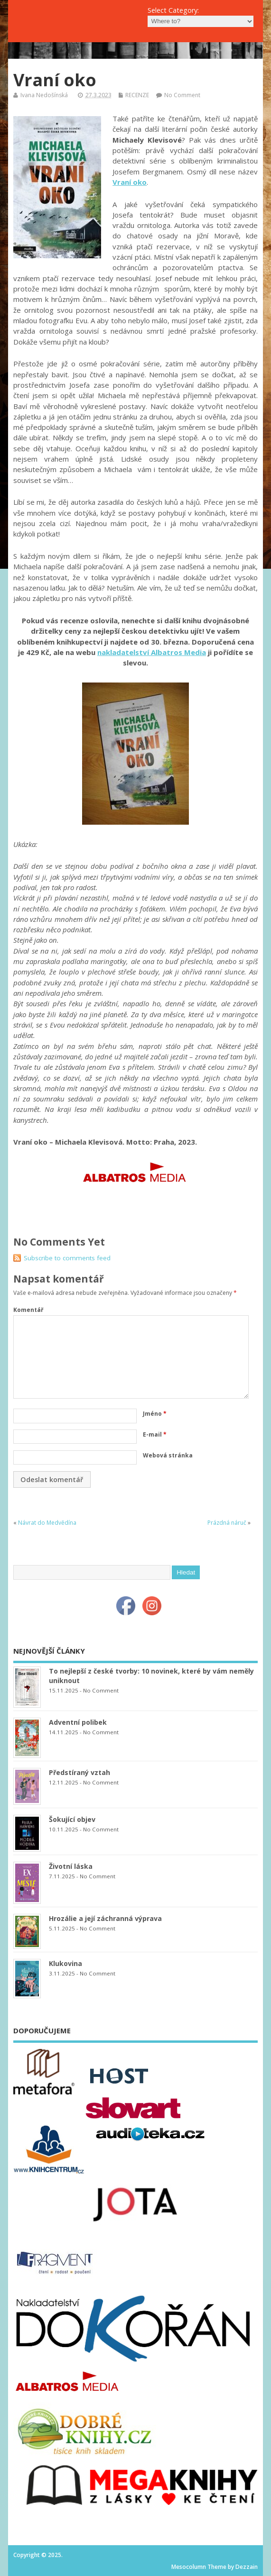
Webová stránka (168, 1455)
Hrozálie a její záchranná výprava (105, 1918)
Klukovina (65, 1963)
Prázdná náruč (226, 1523)
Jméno (155, 1414)
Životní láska (71, 1866)
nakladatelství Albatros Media (151, 652)
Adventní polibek (78, 1722)
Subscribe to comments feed (67, 1258)
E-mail (155, 1434)
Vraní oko (129, 182)
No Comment (182, 95)
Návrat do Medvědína (47, 1523)
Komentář (28, 1310)
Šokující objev (72, 1819)
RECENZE (137, 95)
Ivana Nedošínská (44, 95)
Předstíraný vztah (79, 1772)
